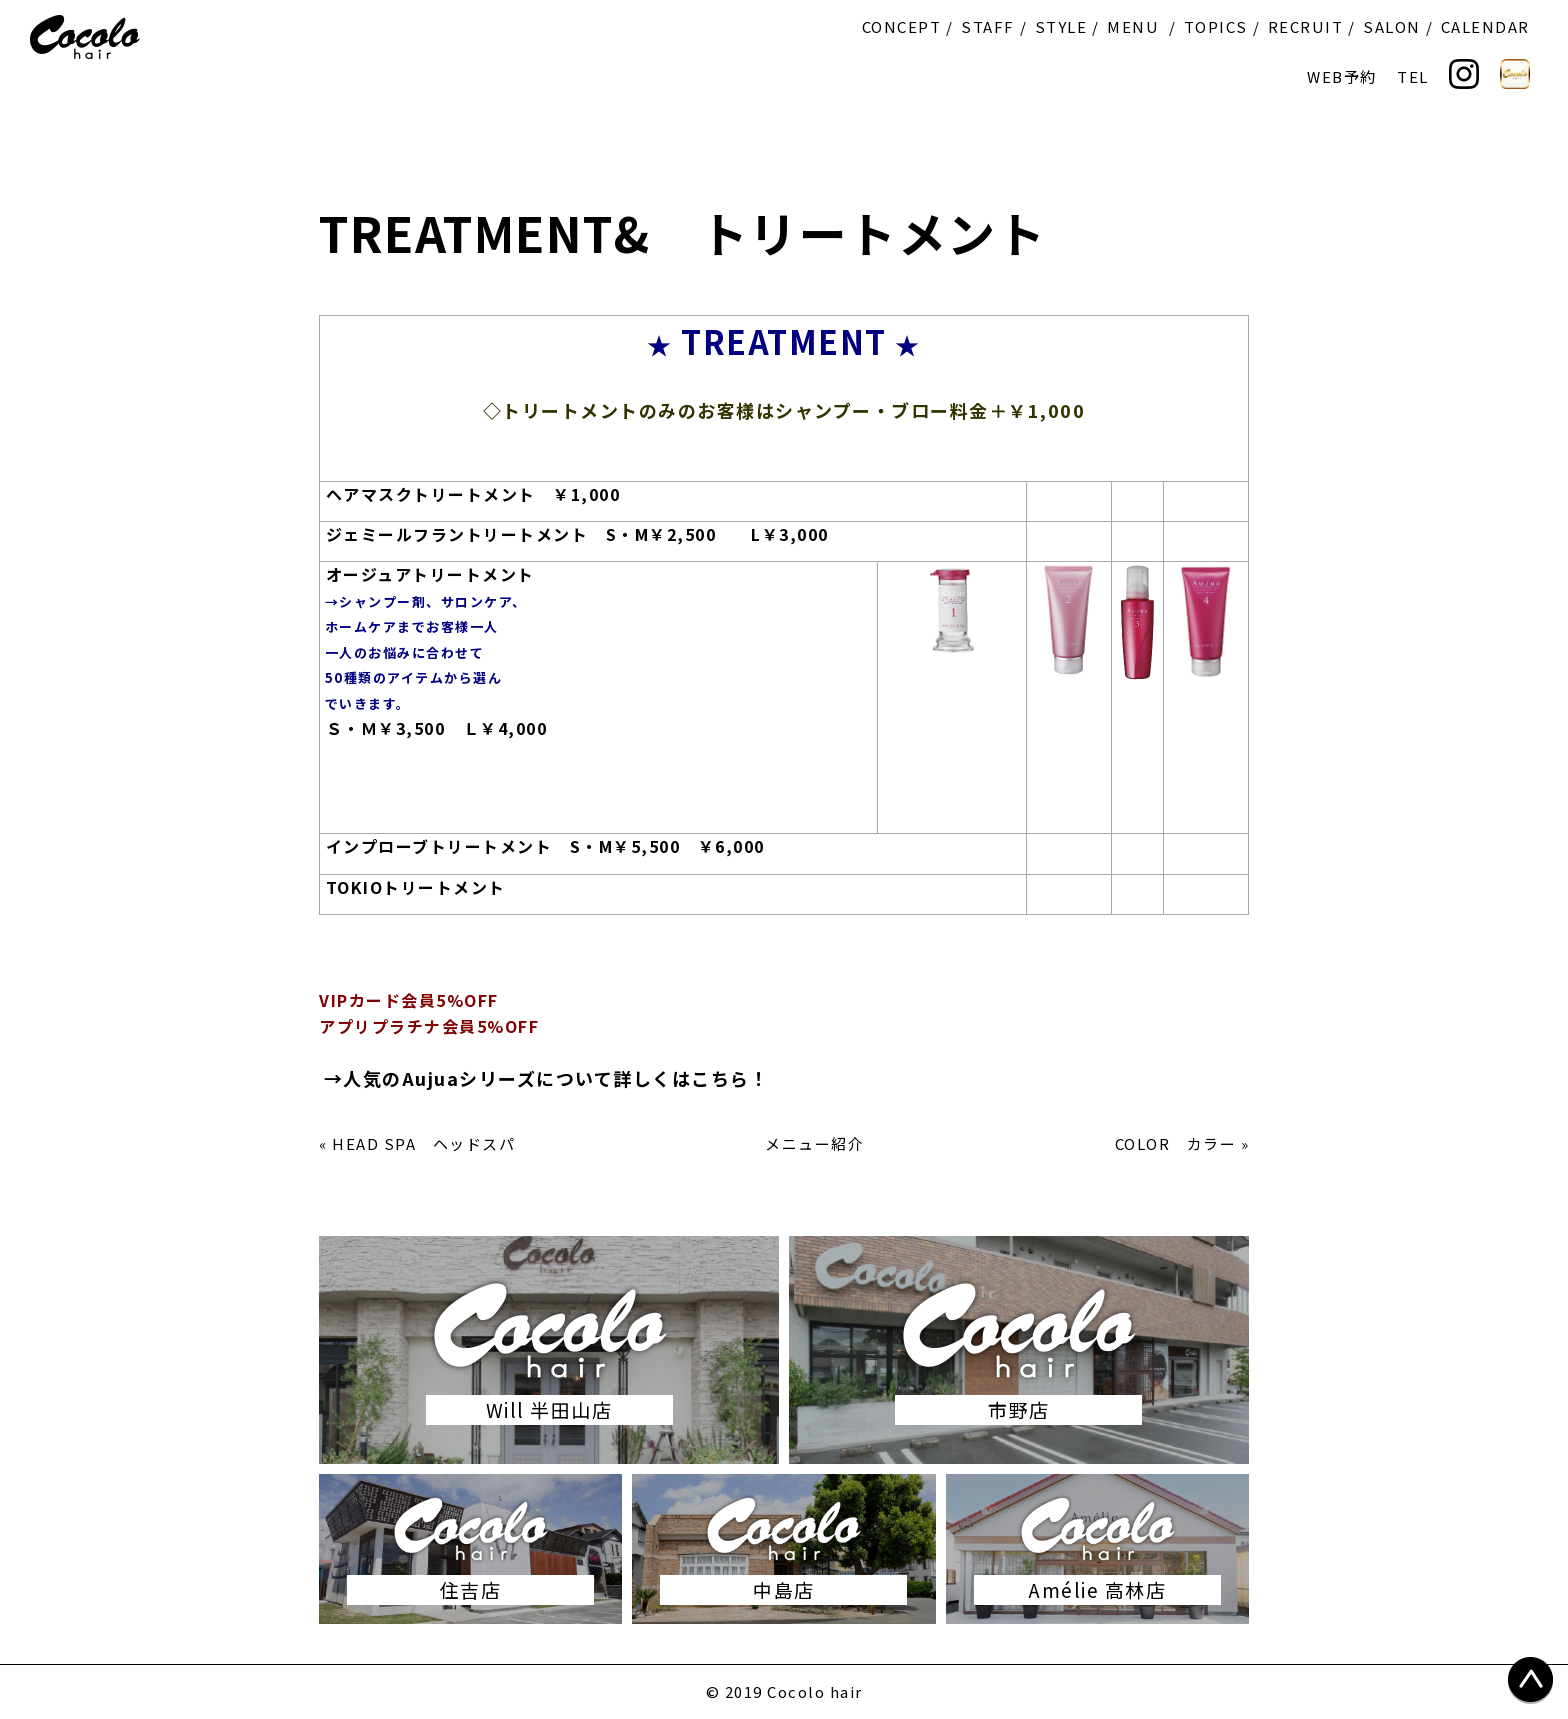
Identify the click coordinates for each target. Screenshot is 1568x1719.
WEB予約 (1342, 76)
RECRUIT (1306, 26)
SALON (1392, 26)
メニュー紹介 (814, 1143)
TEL (1413, 76)
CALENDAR (1485, 26)
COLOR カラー (1176, 1143)
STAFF (988, 26)
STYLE (1061, 26)
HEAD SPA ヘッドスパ (423, 1143)
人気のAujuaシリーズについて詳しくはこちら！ (556, 1078)
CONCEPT (902, 26)
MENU (1133, 26)
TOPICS (1216, 26)
